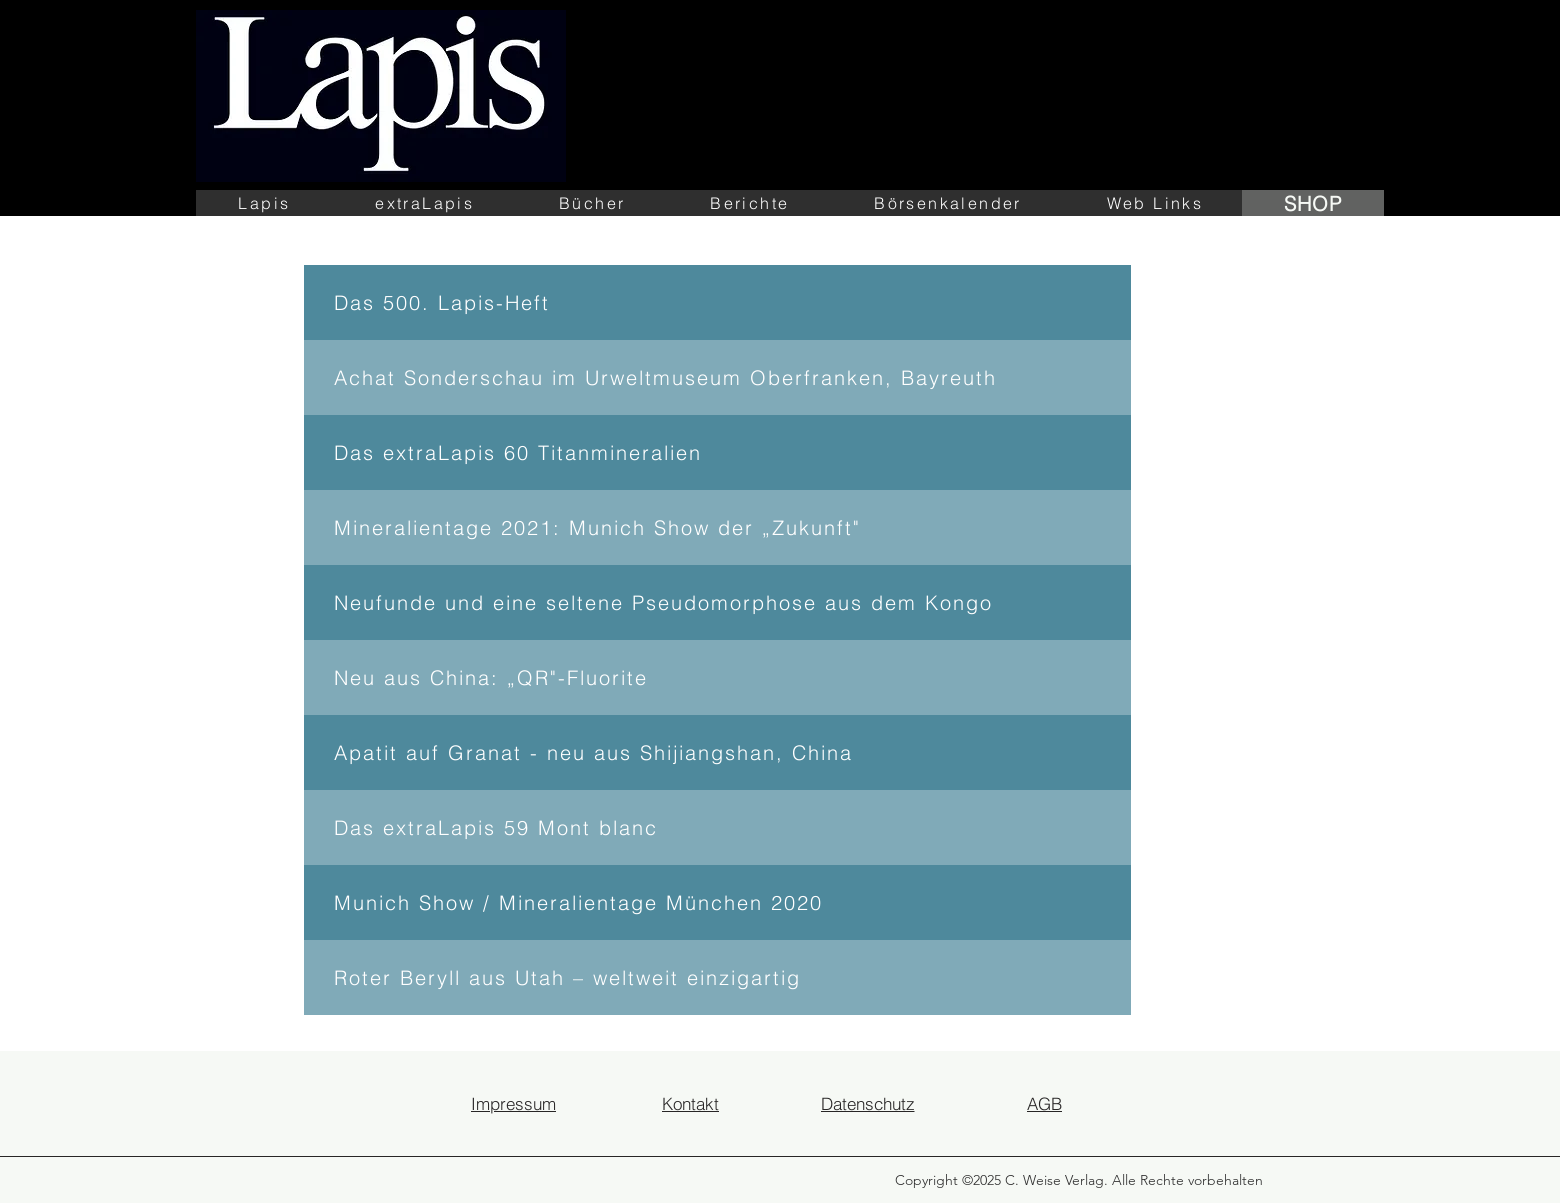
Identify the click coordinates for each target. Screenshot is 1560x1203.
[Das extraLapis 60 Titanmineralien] (717, 452)
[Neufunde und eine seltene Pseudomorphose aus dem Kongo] (717, 602)
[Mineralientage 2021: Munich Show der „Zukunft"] (717, 527)
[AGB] (1044, 1103)
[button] (264, 203)
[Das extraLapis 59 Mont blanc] (717, 827)
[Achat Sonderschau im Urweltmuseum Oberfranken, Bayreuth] (717, 377)
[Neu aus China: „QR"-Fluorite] (717, 677)
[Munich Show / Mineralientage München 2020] (717, 902)
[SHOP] (1313, 203)
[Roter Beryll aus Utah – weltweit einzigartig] (717, 977)
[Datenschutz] (867, 1103)
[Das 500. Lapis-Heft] (717, 302)
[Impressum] (513, 1103)
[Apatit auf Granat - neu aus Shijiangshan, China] (717, 752)
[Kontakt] (690, 1103)
